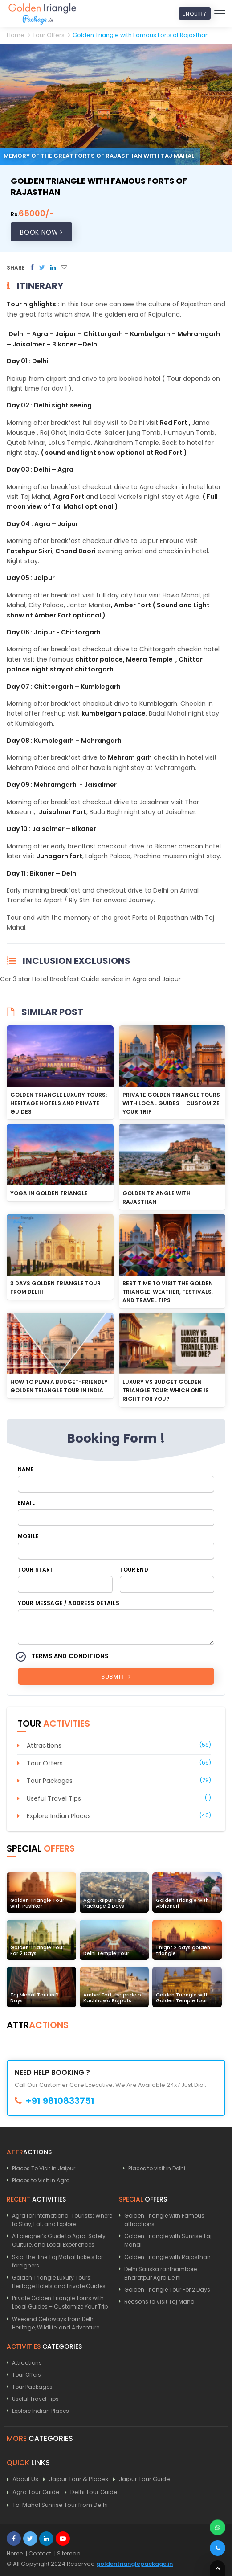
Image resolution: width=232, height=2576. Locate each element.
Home (15, 2553)
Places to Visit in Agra (41, 2180)
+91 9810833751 (54, 2101)
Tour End (134, 1569)
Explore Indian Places (59, 1815)
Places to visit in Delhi (156, 2168)
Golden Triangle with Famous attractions (164, 2220)
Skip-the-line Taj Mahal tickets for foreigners (57, 2261)
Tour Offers (45, 1763)
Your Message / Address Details (68, 1603)
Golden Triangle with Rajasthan (167, 2257)
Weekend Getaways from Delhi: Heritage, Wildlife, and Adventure (55, 2323)
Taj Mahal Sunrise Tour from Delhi (57, 2505)
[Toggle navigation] (219, 13)
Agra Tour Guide (33, 2492)
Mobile (28, 1536)
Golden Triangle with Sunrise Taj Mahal (168, 2240)
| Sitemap (67, 2553)
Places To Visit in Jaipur (43, 2168)
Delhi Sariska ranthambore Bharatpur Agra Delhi (160, 2273)
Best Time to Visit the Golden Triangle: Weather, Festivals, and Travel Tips (167, 1292)
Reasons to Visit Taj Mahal (160, 2301)
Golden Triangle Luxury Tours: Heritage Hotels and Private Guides (58, 1103)
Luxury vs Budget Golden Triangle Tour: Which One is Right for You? (165, 1390)
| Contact (38, 2553)
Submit (116, 1676)
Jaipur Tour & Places (75, 2479)
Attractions (44, 1745)
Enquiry (195, 13)
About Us (22, 2479)
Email (26, 1502)
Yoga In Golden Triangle (49, 1193)
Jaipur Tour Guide (141, 2479)
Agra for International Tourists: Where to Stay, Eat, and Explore (62, 2220)
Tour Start (36, 1569)
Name (26, 1469)
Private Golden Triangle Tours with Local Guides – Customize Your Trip (171, 1103)
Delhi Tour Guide (91, 2492)
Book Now (41, 232)
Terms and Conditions (70, 1656)
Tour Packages (50, 1780)
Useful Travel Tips (54, 1798)
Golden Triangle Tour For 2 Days (167, 2289)
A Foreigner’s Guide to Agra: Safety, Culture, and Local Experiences (59, 2240)
